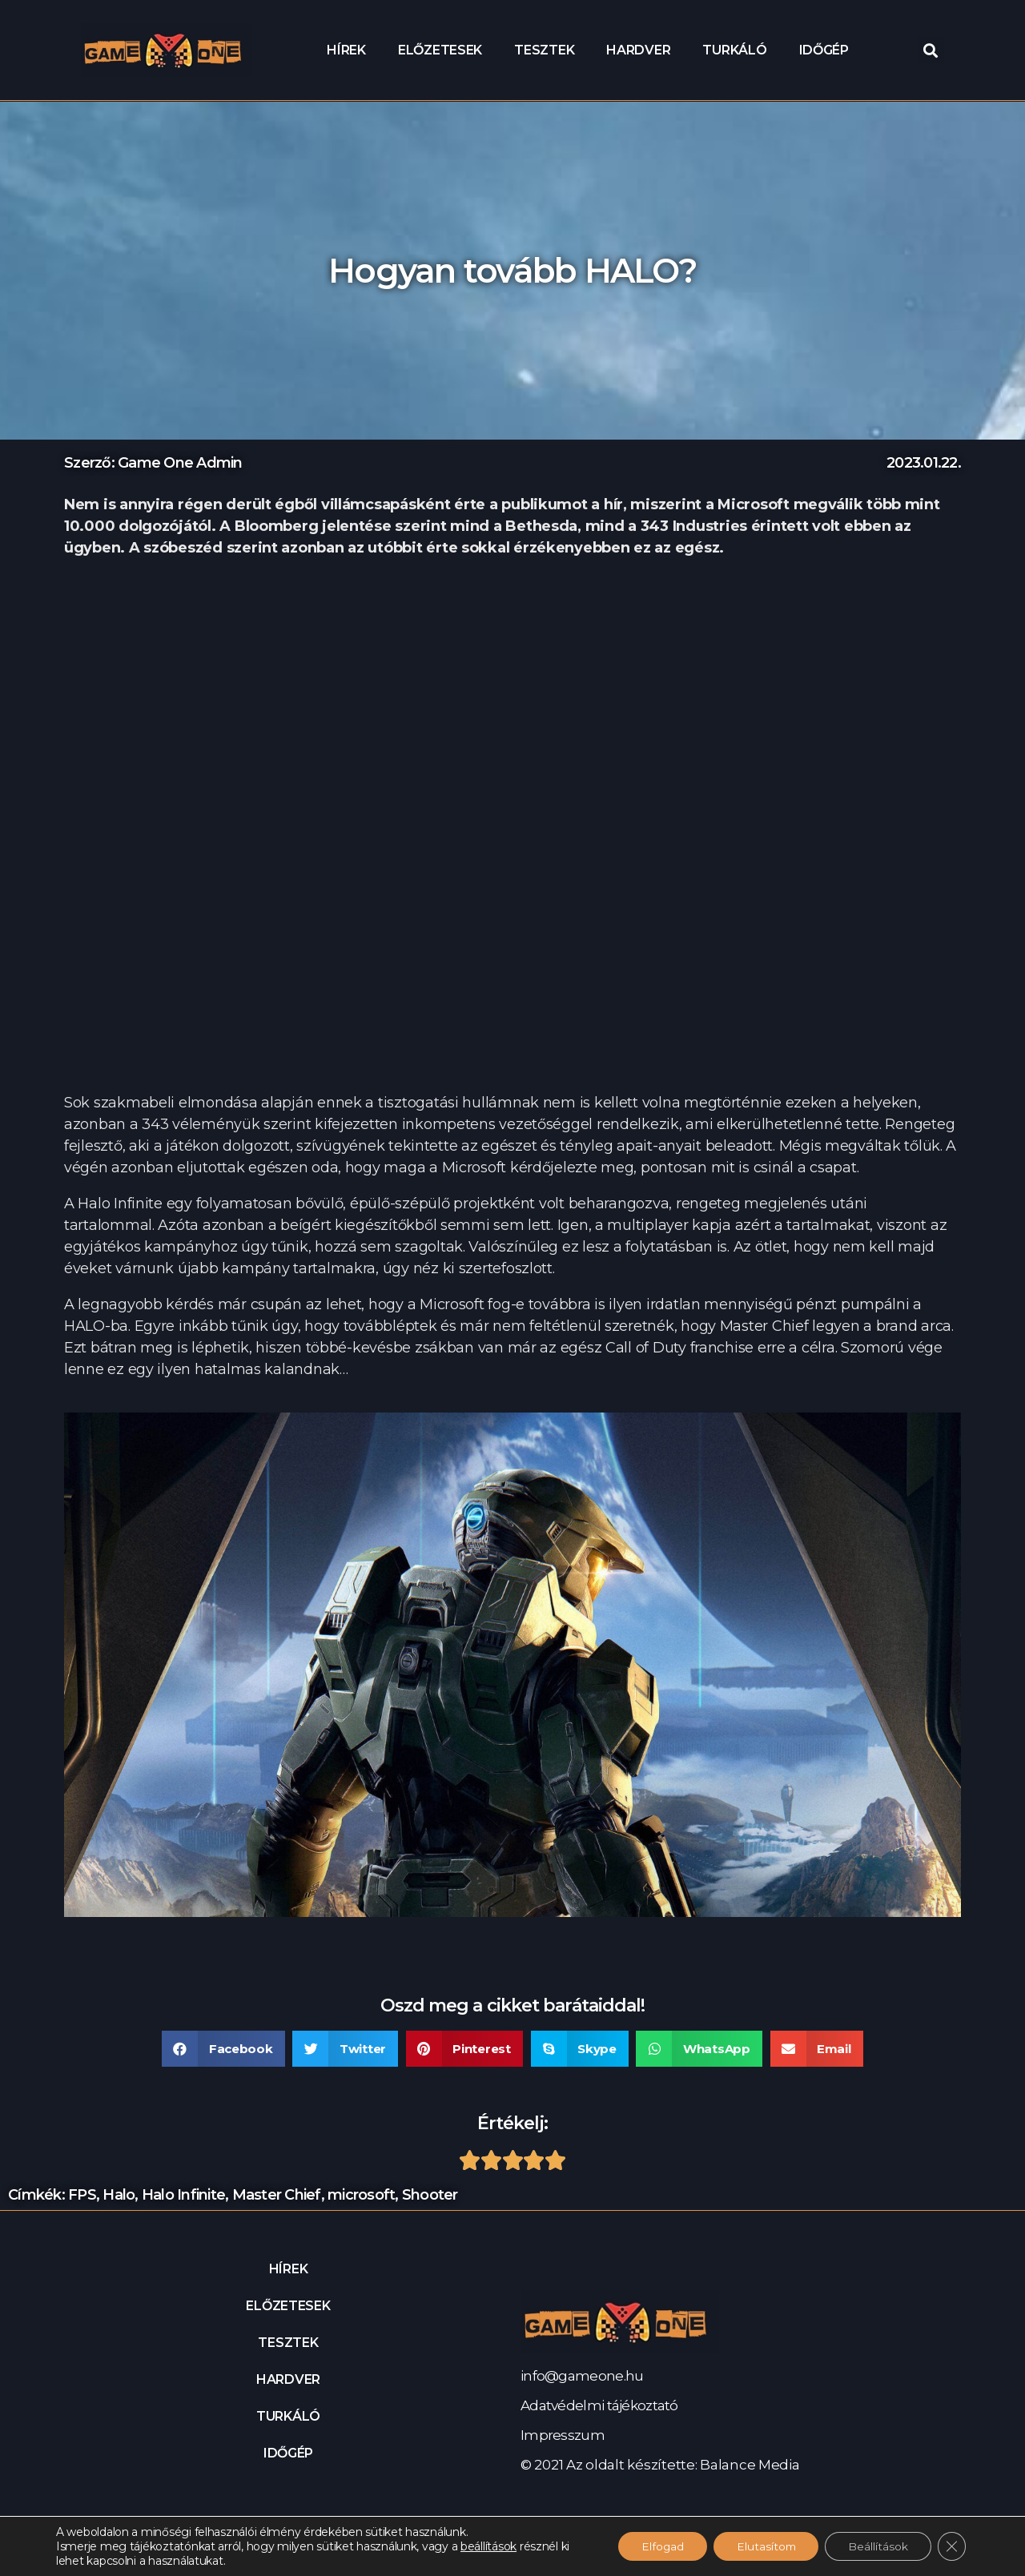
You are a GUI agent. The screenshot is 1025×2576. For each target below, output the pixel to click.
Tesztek (544, 50)
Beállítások (876, 2546)
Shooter (430, 2195)
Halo (118, 2195)
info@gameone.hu (582, 2376)
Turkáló (734, 50)
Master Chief (276, 2195)
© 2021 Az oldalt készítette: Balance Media (660, 2465)
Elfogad (655, 2546)
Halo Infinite (183, 2195)
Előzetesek (440, 50)
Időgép (824, 50)
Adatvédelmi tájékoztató (599, 2405)
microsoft (361, 2195)
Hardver (638, 50)
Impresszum (563, 2435)
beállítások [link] (488, 2546)
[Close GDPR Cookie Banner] (951, 2546)
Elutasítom (761, 2546)
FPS (82, 2195)
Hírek (346, 50)
